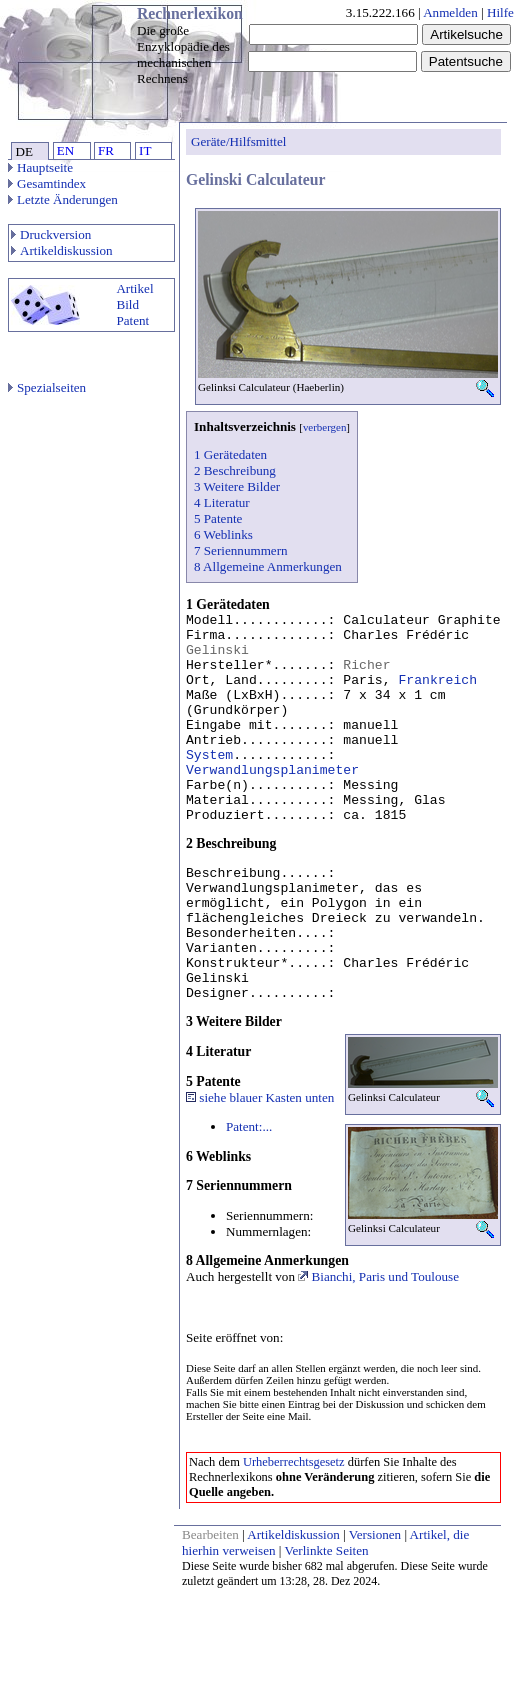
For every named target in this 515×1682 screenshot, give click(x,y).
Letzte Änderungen (63, 199)
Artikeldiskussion (62, 250)
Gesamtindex (47, 183)
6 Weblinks (223, 534)
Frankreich (437, 680)
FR (106, 150)
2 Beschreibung (235, 470)
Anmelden (450, 12)
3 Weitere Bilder (237, 486)
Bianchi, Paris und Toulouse (378, 1276)
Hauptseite (40, 167)
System (209, 755)
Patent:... (249, 1126)
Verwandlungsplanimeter (272, 770)
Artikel (134, 288)
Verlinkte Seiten (327, 1550)
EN (65, 150)
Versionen (375, 1534)
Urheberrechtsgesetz (294, 1462)
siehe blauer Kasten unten (260, 1097)
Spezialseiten (47, 387)
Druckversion (51, 234)
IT (145, 150)
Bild (127, 304)
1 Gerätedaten (230, 454)
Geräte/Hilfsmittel (238, 141)
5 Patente (218, 518)
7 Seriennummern (241, 550)
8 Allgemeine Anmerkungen (268, 566)
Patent (132, 320)
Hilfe (500, 12)
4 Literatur (222, 502)
